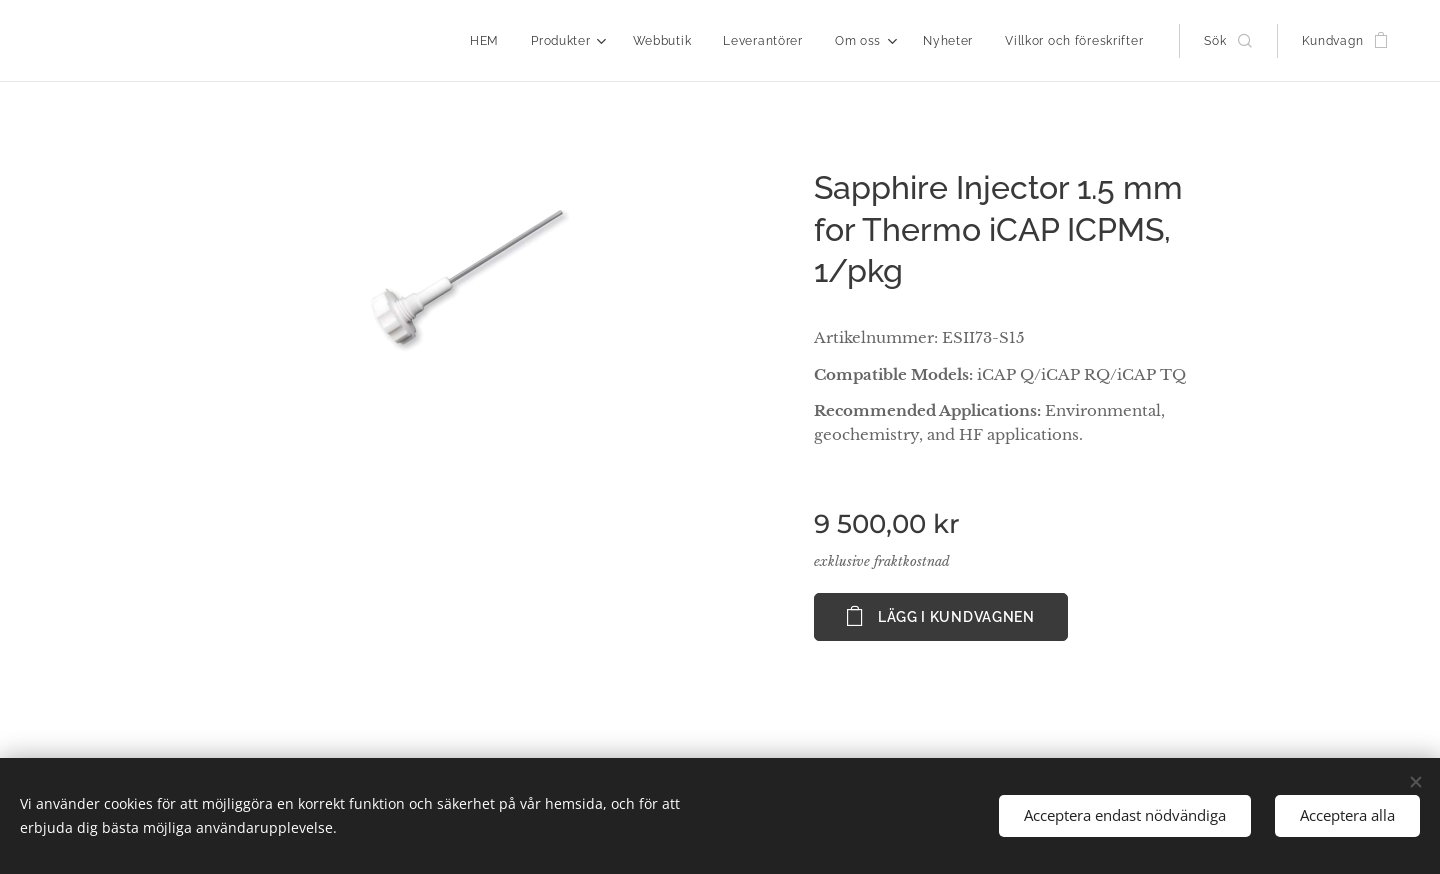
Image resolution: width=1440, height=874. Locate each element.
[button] (1227, 41)
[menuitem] (490, 41)
